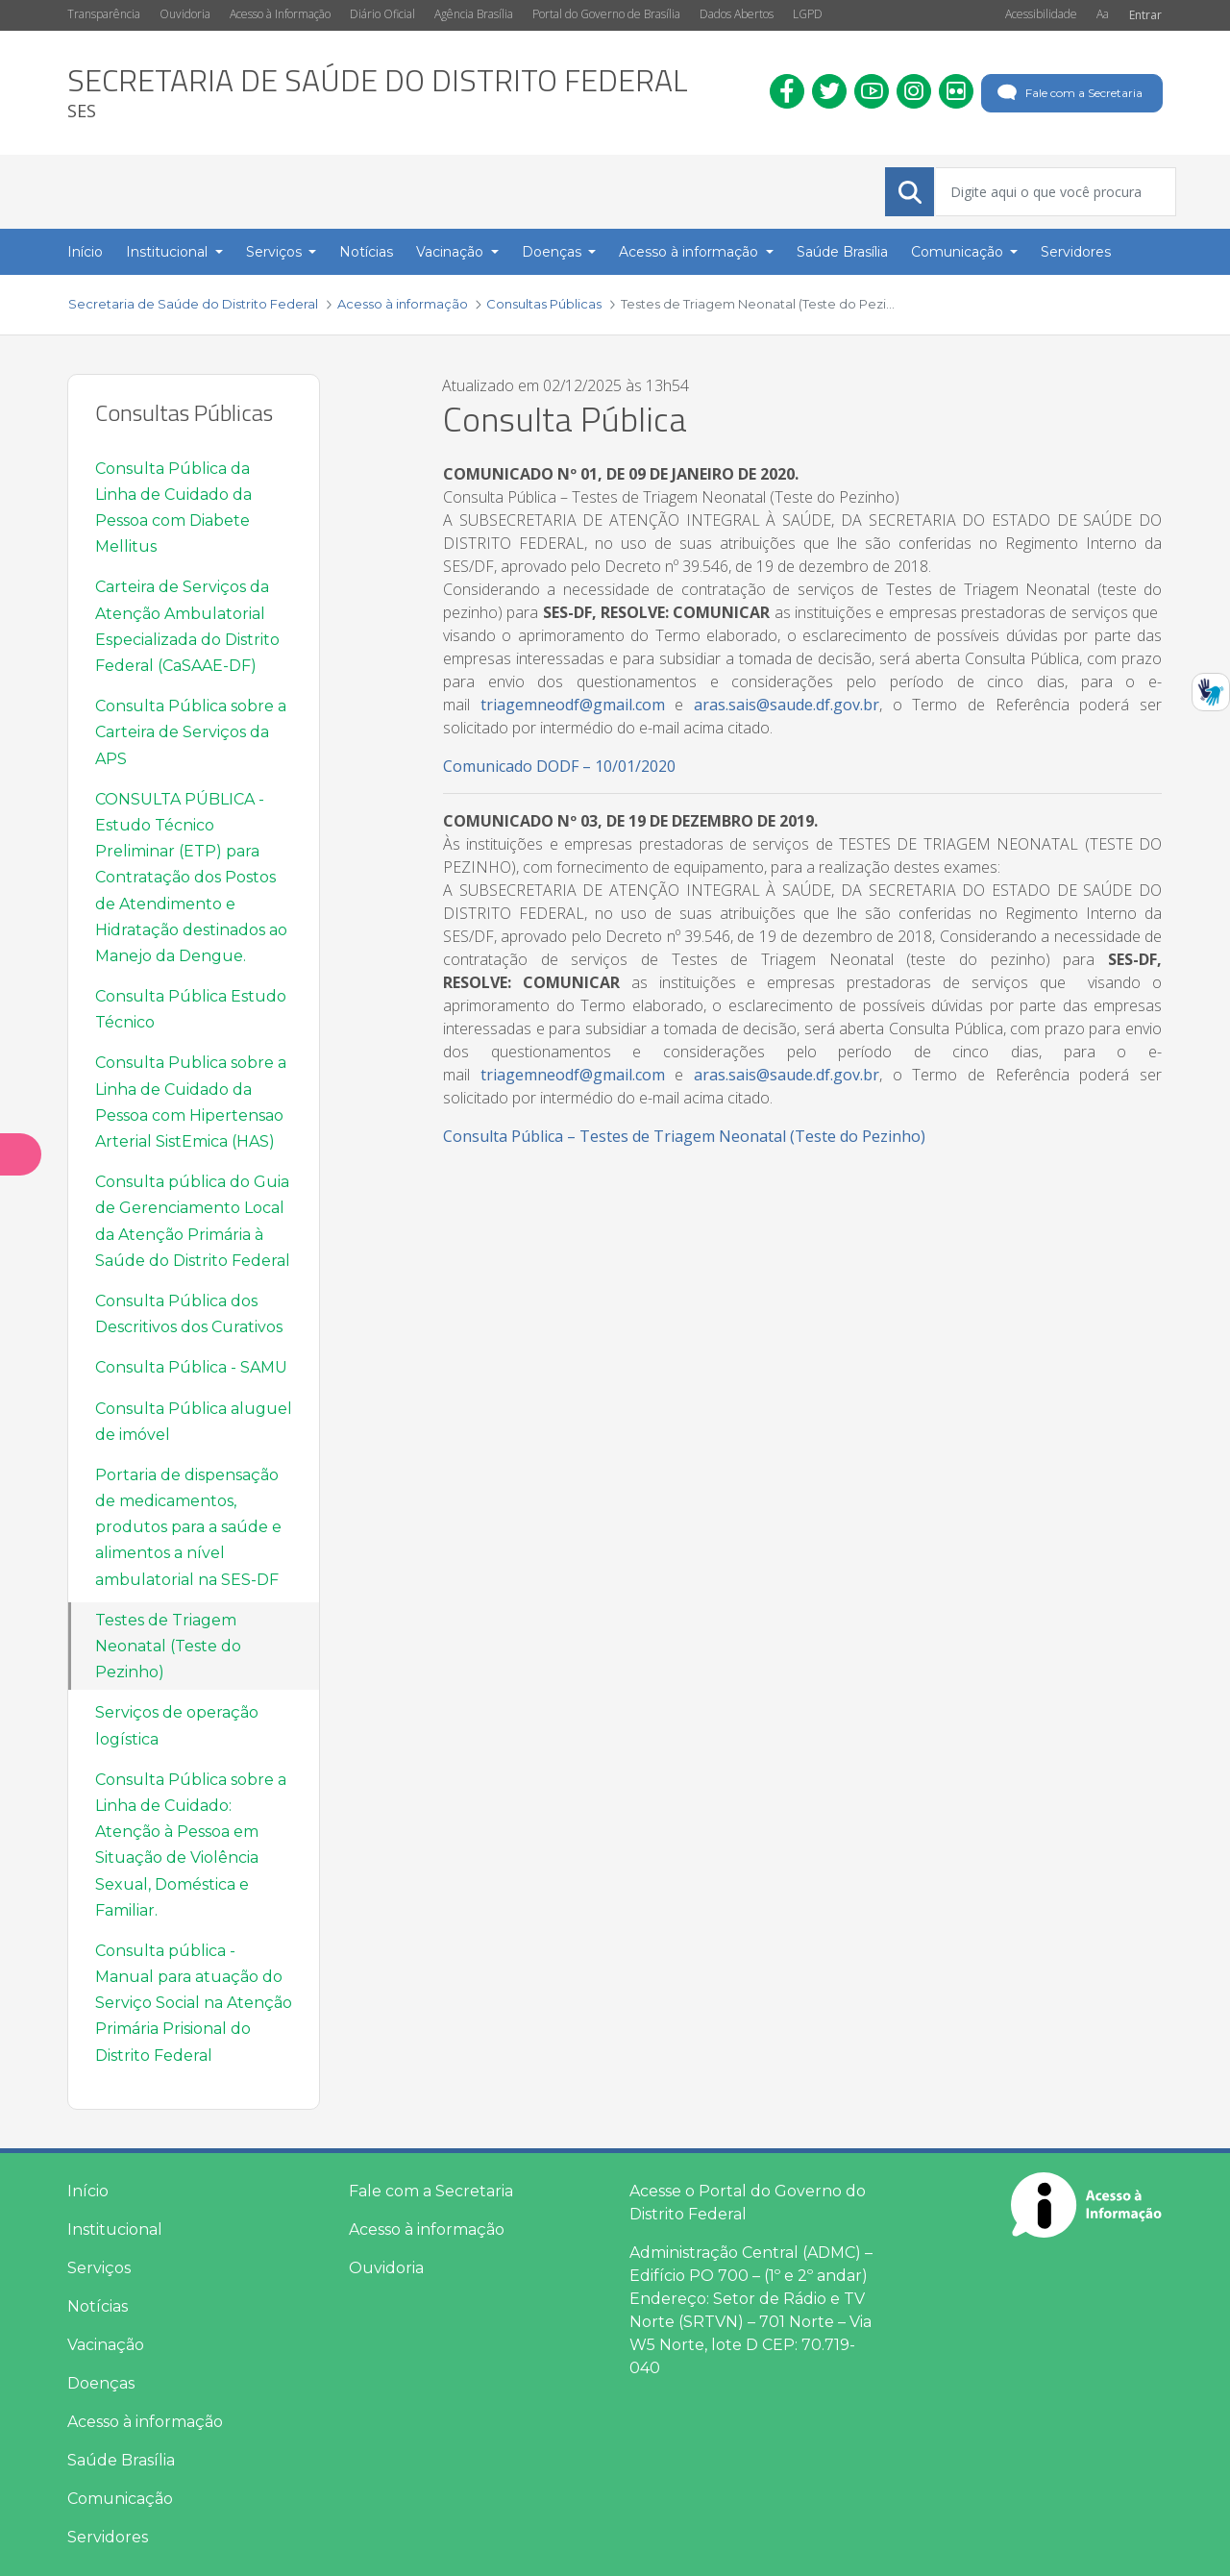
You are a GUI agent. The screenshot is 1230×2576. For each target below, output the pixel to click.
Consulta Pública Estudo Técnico (190, 1009)
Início (88, 2191)
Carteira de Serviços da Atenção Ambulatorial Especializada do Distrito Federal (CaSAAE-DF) (187, 626)
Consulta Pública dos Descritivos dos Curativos (189, 1314)
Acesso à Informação (280, 14)
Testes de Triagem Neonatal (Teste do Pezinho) (168, 1646)
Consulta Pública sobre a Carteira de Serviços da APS (190, 732)
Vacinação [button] (451, 251)
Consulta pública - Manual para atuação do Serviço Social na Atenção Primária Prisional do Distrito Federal (193, 2003)
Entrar (1145, 15)
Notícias (97, 2306)
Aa (1102, 14)
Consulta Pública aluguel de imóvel (193, 1421)
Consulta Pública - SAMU (191, 1367)
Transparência (103, 14)
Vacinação (105, 2345)
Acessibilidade (1041, 14)
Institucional (114, 2229)
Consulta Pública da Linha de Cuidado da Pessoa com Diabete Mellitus (173, 508)
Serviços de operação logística (176, 1725)
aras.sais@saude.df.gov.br (786, 704)
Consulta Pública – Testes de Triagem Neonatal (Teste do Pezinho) (684, 1136)
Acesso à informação (145, 2422)
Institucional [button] (168, 251)
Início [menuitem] (85, 251)
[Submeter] (910, 192)
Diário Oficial (382, 14)
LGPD (808, 14)
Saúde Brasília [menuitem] (842, 251)
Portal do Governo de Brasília (606, 14)
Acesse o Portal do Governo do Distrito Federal (747, 2202)
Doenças (101, 2383)
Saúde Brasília (121, 2460)
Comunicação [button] (959, 251)
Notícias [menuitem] (366, 251)
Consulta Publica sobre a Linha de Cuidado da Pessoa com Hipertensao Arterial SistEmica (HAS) (190, 1102)
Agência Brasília (473, 14)
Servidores (107, 2537)
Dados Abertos (737, 14)
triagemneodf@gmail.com (572, 704)
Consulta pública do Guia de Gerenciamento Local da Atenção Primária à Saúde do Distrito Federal (192, 1221)
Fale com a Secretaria (1068, 93)
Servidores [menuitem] (1076, 251)
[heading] (377, 93)
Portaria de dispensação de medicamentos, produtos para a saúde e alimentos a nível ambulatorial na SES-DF (188, 1527)
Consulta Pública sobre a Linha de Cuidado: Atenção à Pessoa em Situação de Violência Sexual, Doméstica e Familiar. (190, 1845)
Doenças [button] (553, 251)
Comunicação (120, 2498)
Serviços (99, 2268)
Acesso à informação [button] (690, 251)
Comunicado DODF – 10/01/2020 (559, 766)
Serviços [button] (276, 251)
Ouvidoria (185, 14)
